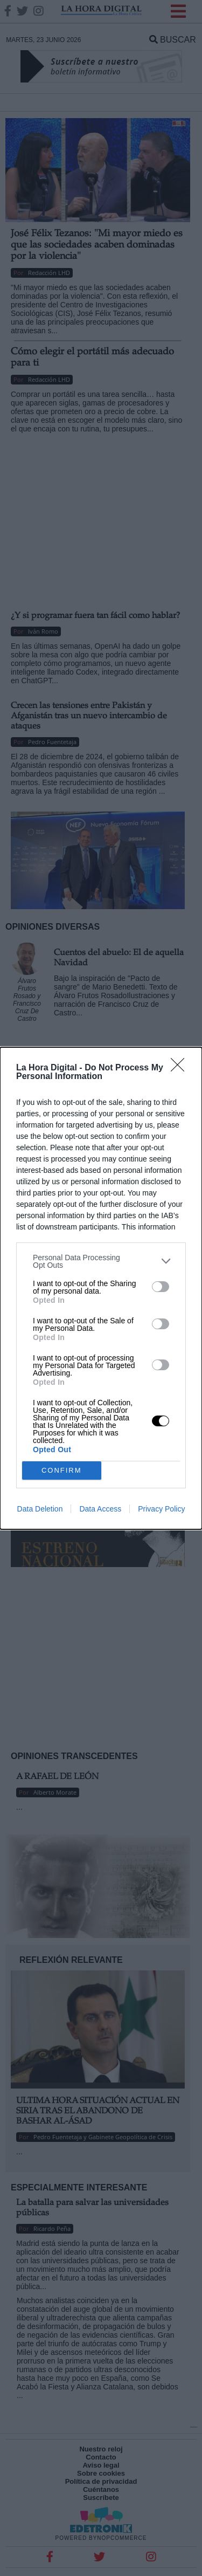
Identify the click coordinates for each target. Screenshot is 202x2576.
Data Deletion (40, 1509)
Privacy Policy (161, 1509)
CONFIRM (61, 1470)
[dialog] (101, 1288)
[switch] (160, 1286)
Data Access (100, 1509)
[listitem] (101, 1261)
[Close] (181, 1068)
